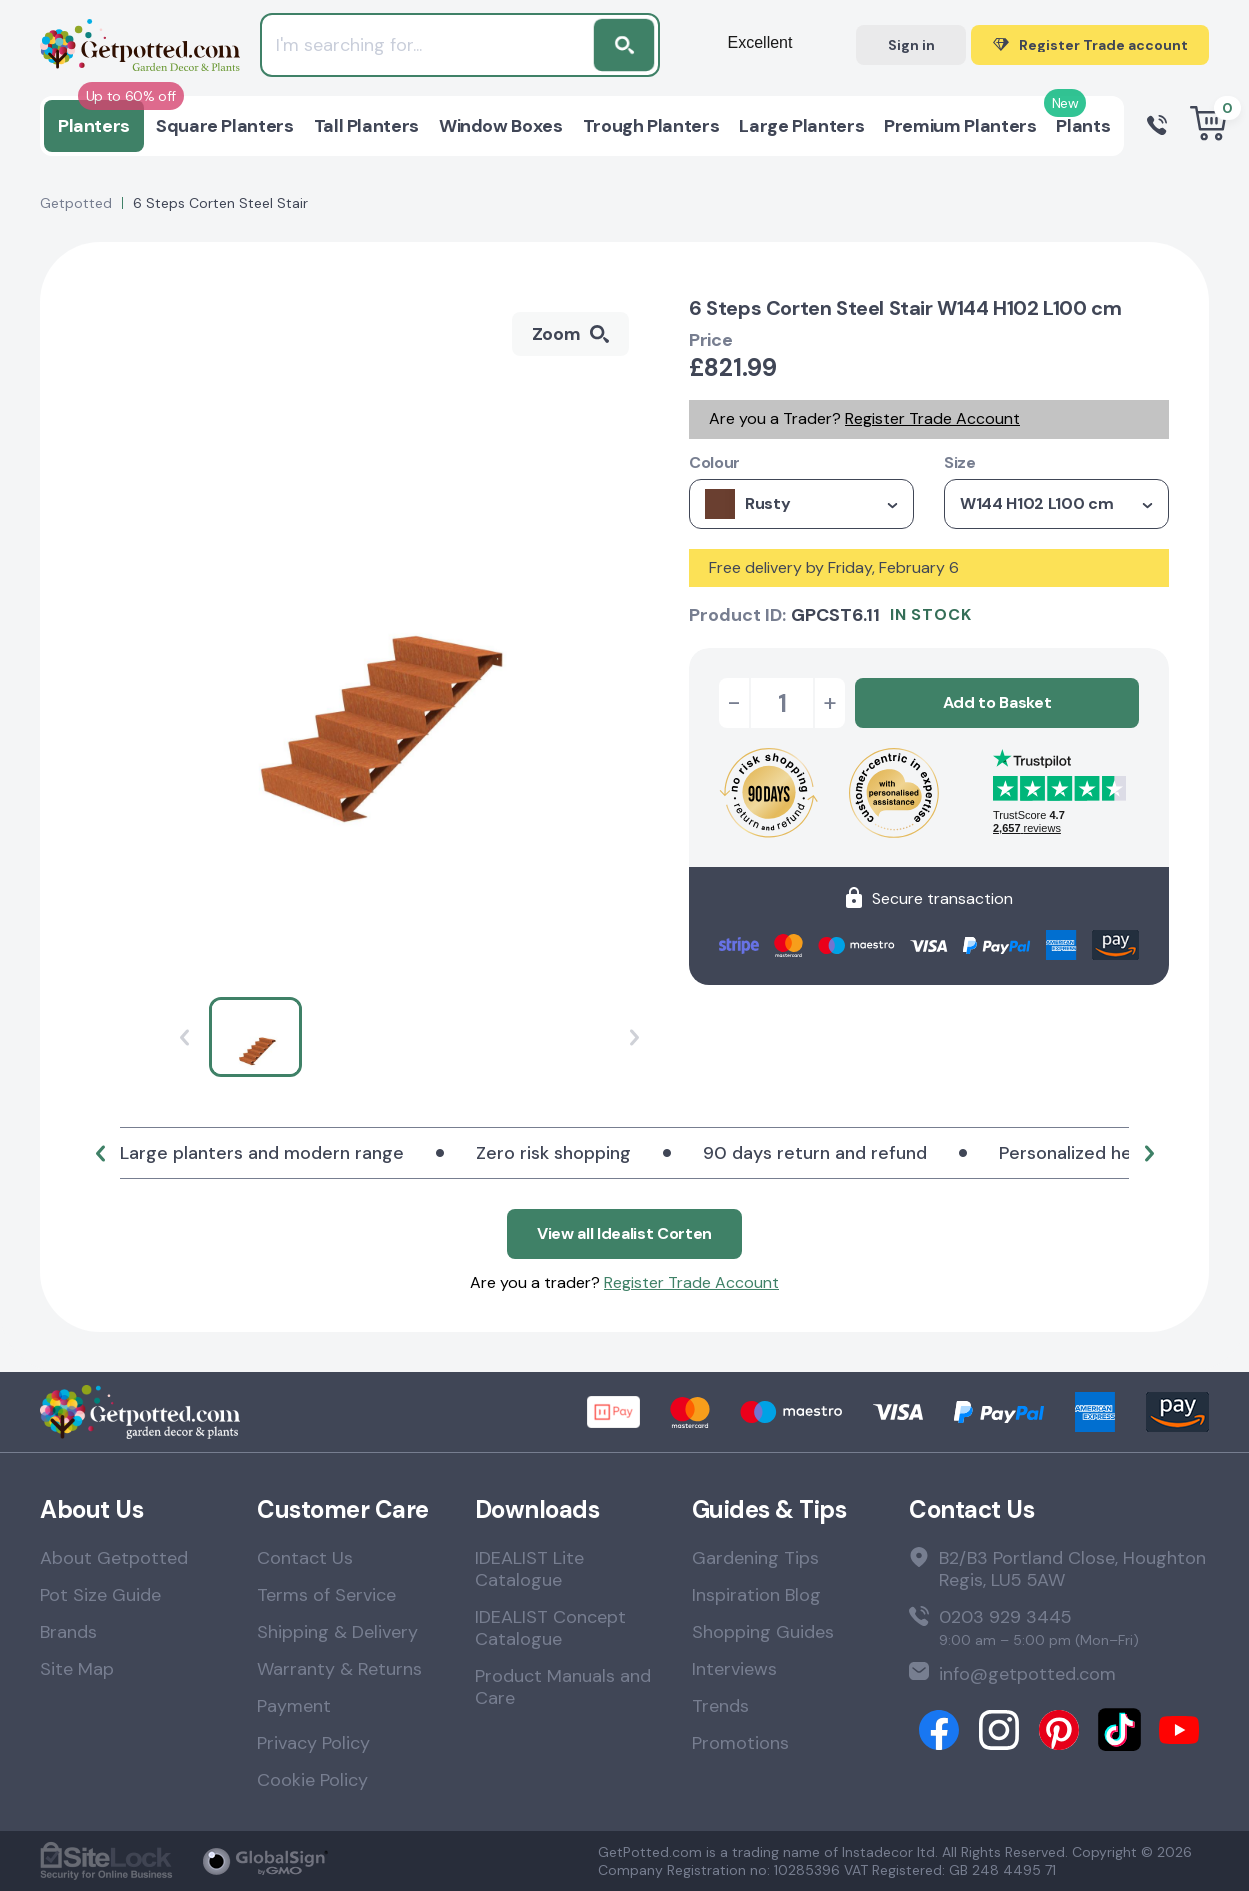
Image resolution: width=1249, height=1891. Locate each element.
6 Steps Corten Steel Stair (220, 203)
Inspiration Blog (756, 1595)
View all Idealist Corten (624, 1233)
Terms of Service (326, 1595)
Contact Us (305, 1558)
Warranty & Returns (339, 1669)
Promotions (740, 1743)
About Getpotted (114, 1558)
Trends (720, 1706)
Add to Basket (997, 702)
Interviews (734, 1669)
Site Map (77, 1669)
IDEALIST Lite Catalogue (529, 1569)
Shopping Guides (763, 1632)
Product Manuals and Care (563, 1687)
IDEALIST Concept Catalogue (550, 1628)
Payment (294, 1706)
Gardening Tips (755, 1558)
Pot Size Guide (100, 1595)
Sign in (911, 45)
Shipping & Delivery (337, 1632)
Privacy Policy (313, 1743)
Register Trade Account (932, 418)
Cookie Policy (312, 1780)
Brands (68, 1632)
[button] (100, 1153)
